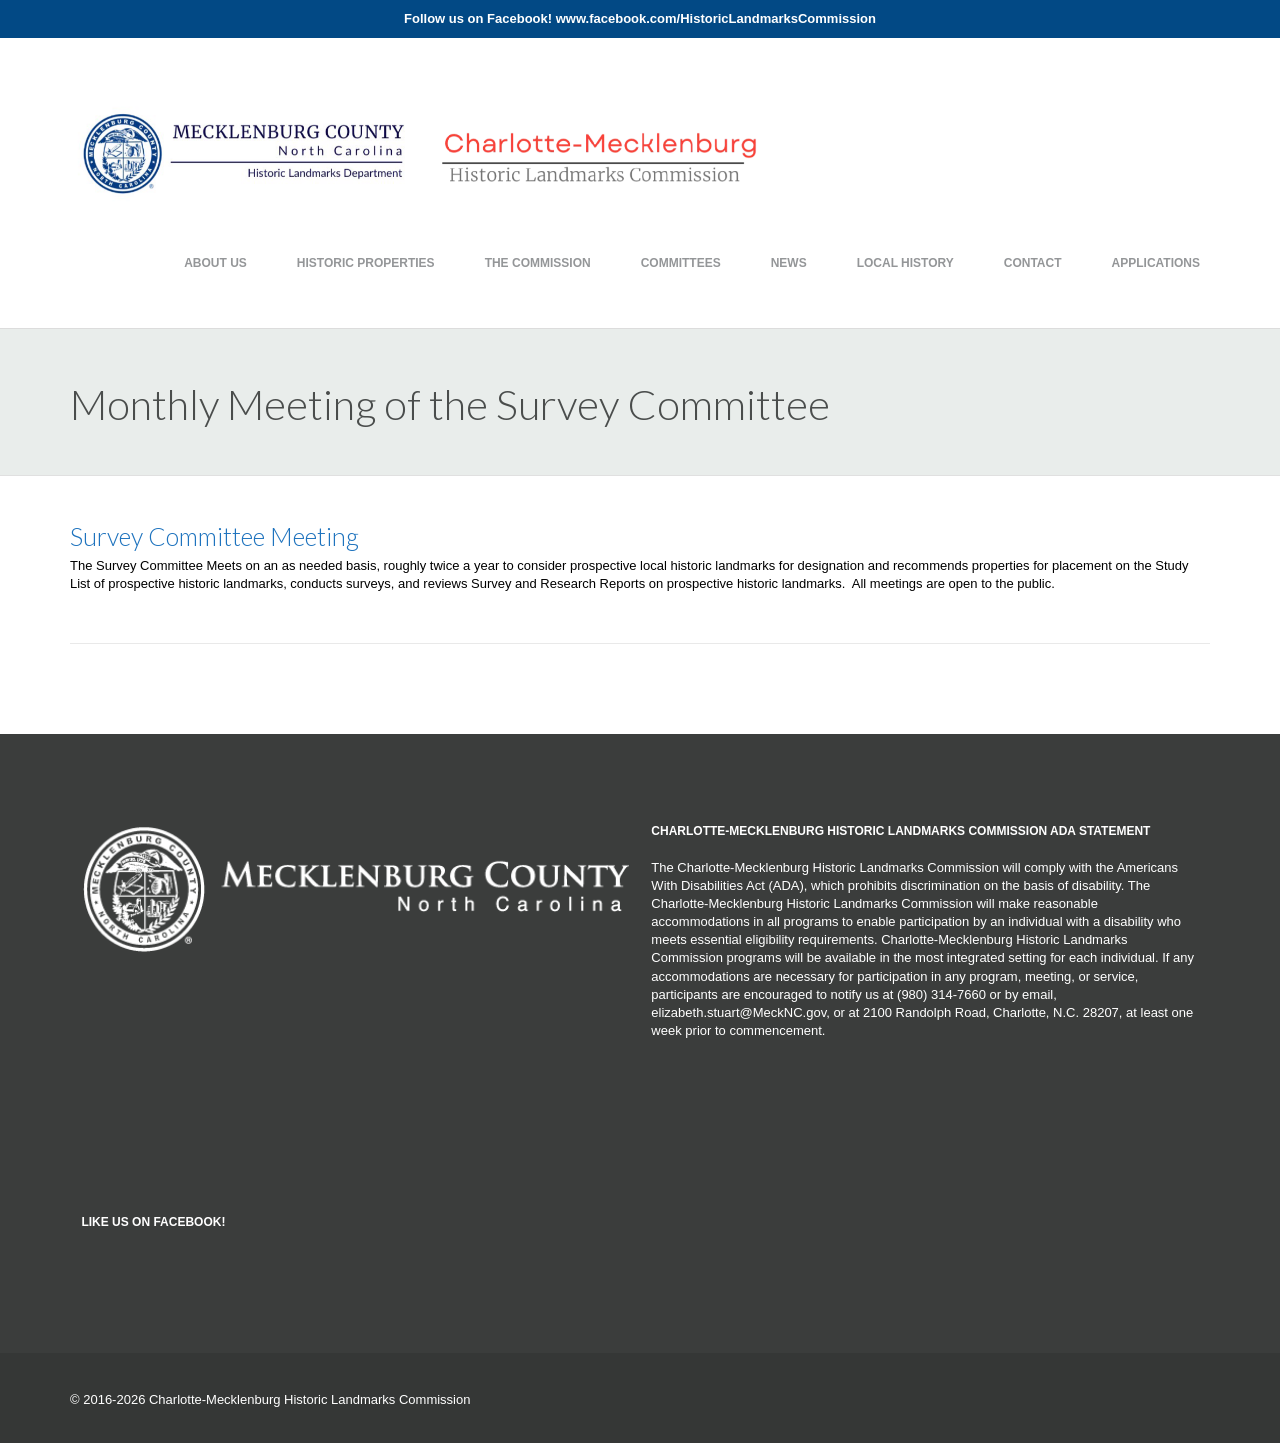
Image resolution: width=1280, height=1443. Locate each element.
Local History (905, 263)
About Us (215, 263)
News (789, 263)
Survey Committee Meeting (214, 536)
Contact (1033, 263)
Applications (1156, 263)
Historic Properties (366, 263)
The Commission (538, 263)
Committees (681, 263)
